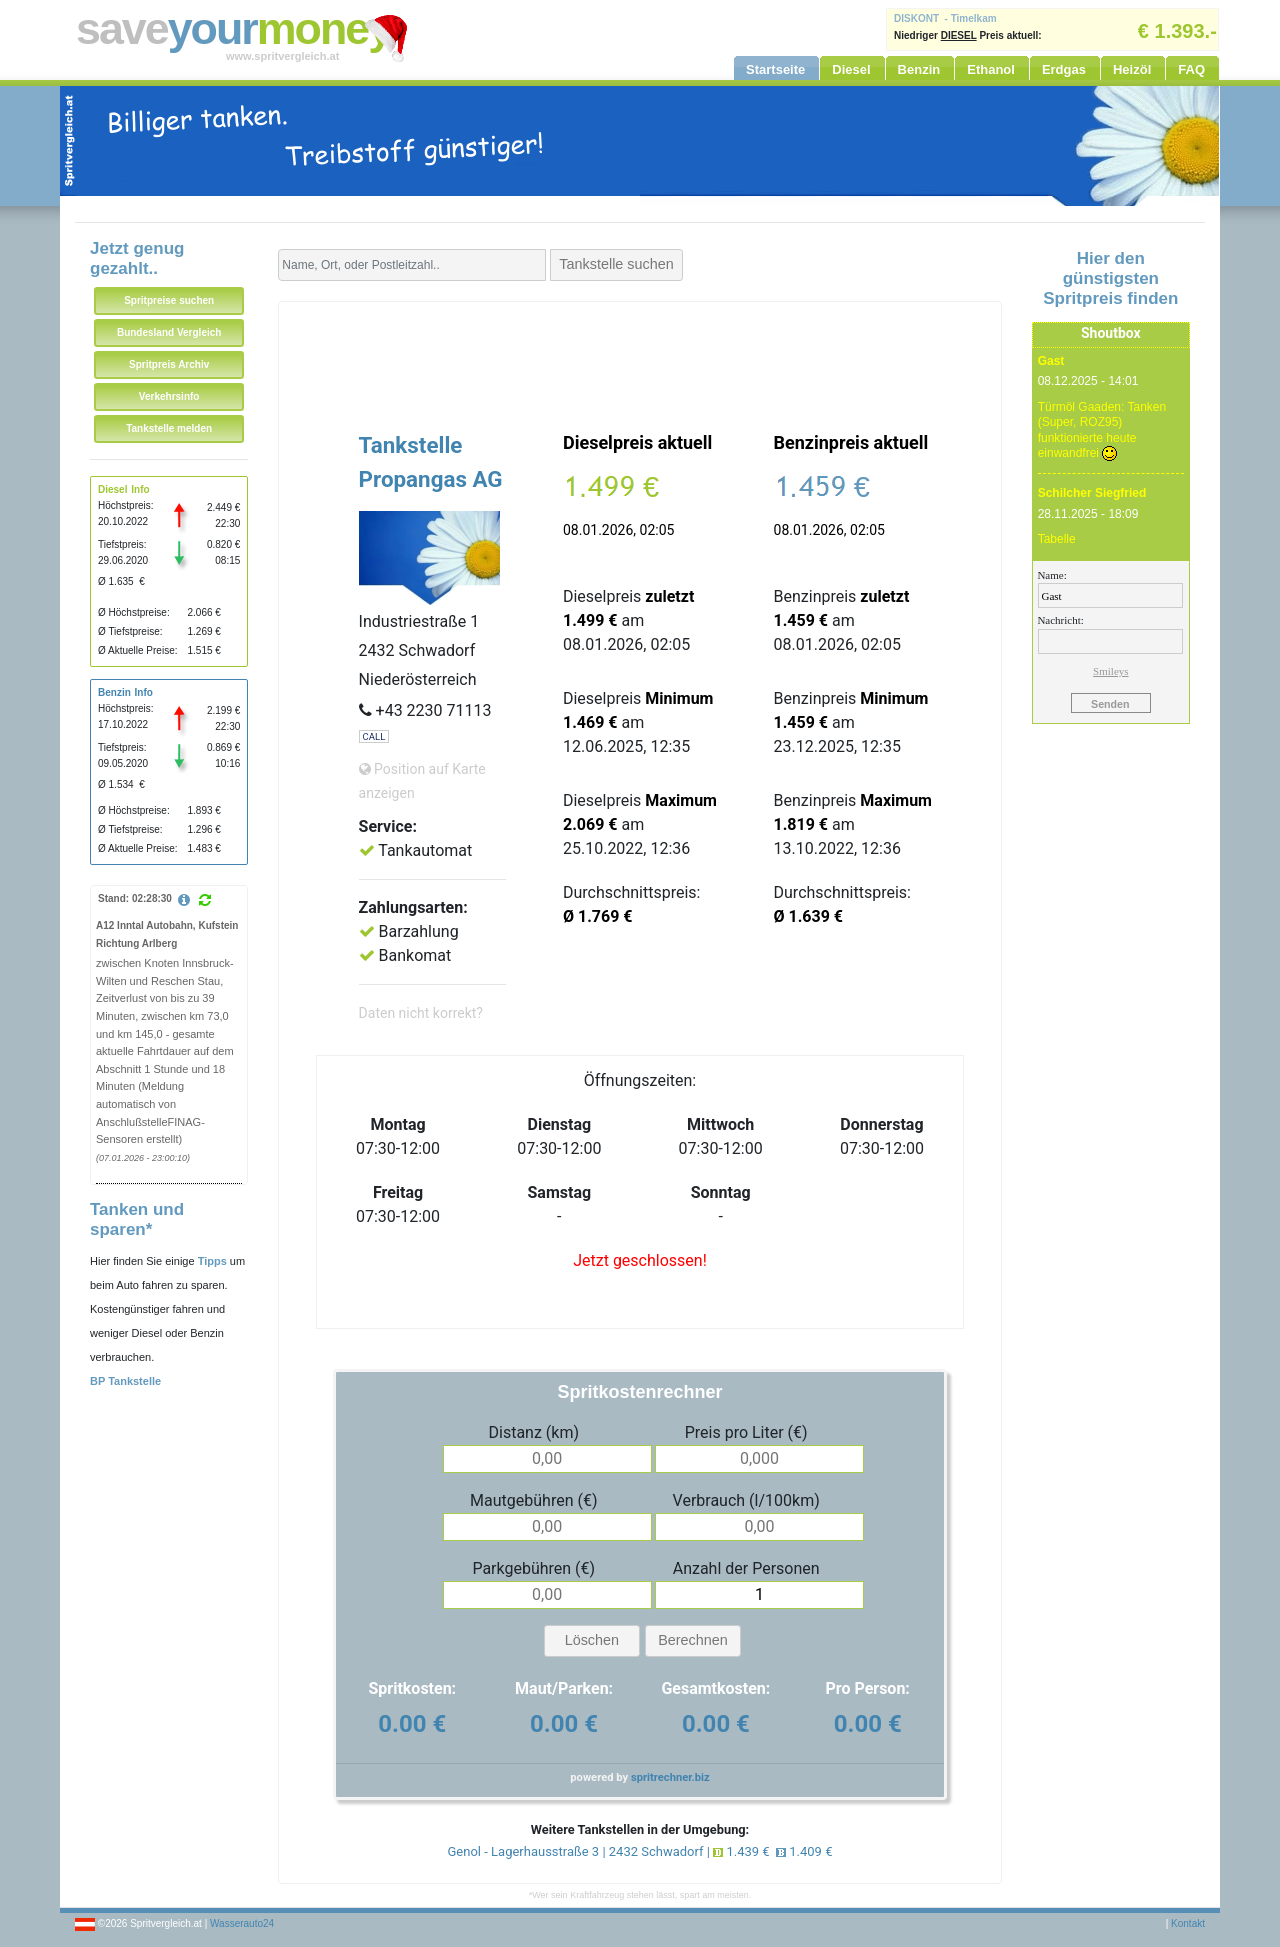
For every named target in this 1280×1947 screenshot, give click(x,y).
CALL (374, 736)
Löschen (592, 1640)
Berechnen (693, 1640)
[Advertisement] (640, 352)
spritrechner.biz (670, 1777)
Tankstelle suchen (616, 264)
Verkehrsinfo (169, 396)
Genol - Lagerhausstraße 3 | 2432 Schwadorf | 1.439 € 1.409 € (640, 1851)
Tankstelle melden (169, 428)
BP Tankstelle (125, 1381)
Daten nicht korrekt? (421, 1013)
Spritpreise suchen (169, 300)
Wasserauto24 (242, 1923)
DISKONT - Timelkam (945, 18)
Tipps (212, 1261)
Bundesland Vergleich (169, 332)
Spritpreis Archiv (169, 364)
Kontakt (1188, 1923)
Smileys (1110, 671)
